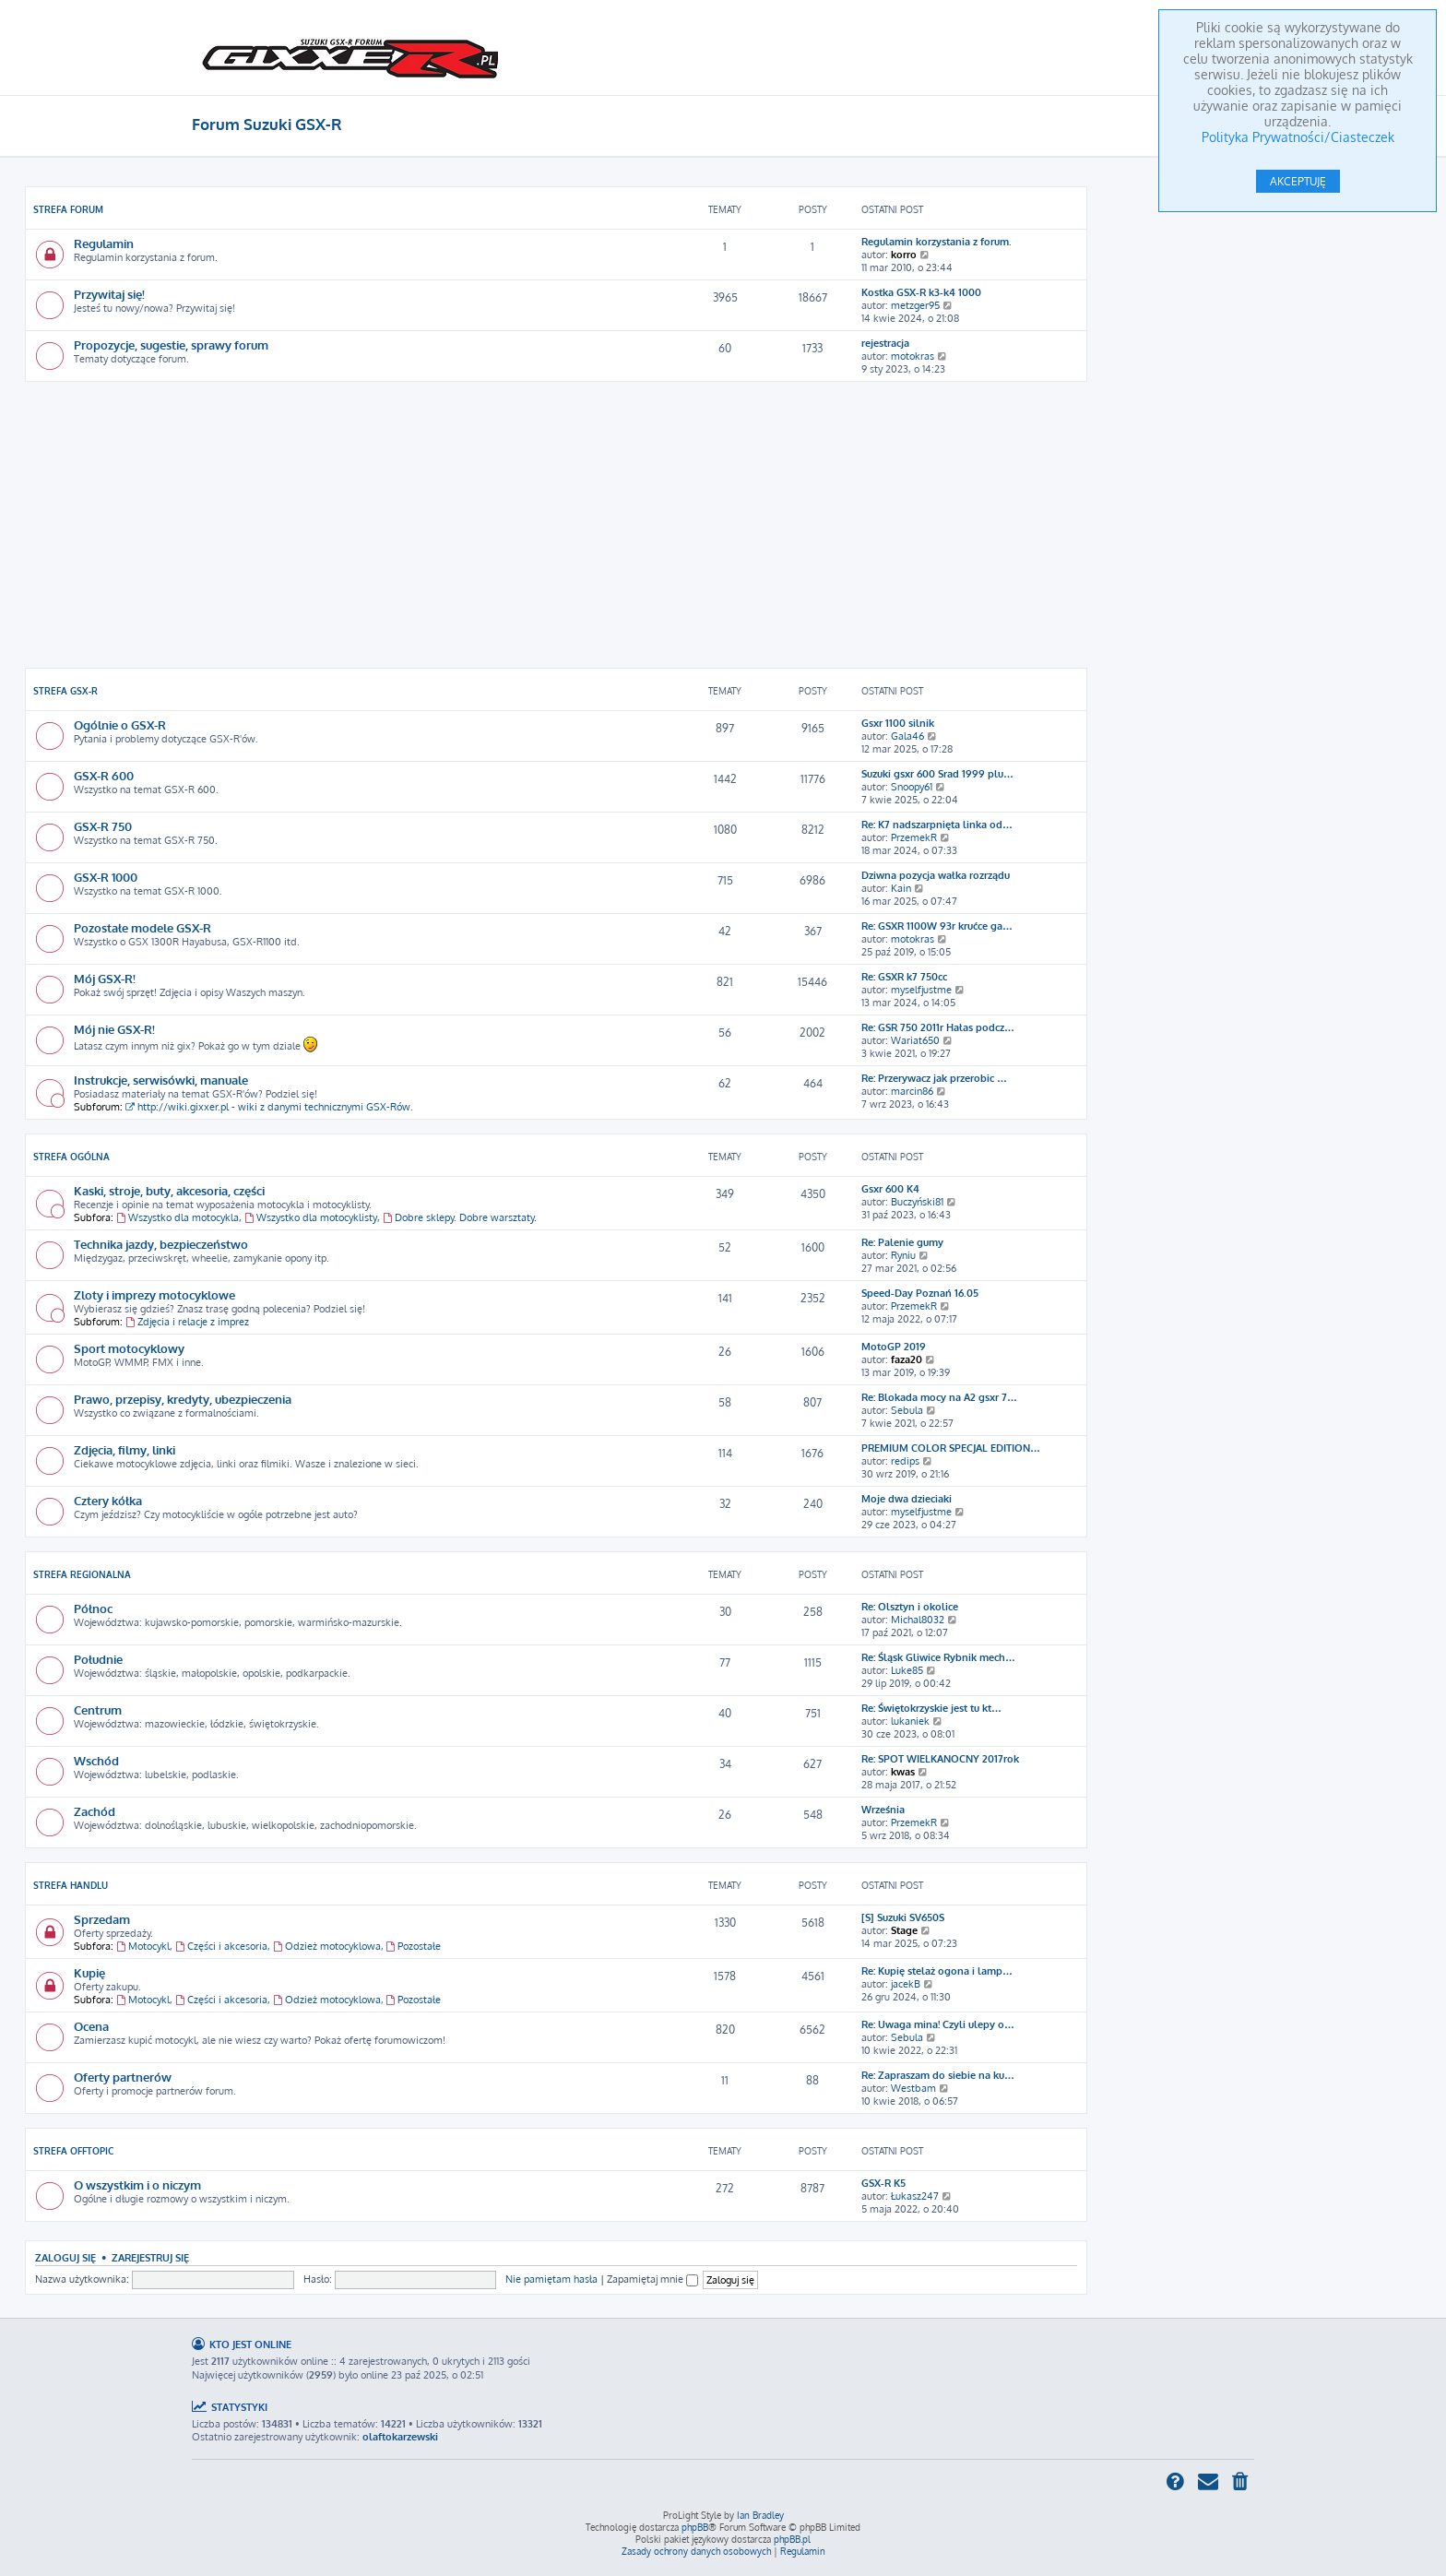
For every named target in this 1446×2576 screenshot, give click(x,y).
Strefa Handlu (70, 1885)
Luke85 (907, 1670)
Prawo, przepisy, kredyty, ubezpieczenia (182, 1399)
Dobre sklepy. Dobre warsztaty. (460, 1217)
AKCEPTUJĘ (1298, 181)
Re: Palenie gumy (902, 1242)
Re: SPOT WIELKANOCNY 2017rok (940, 1758)
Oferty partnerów (123, 2076)
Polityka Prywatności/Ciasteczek (1298, 137)
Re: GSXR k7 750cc (904, 976)
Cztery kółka (108, 1500)
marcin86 (912, 1091)
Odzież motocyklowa (327, 1946)
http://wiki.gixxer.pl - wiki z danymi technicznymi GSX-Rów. (269, 1106)
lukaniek (910, 1721)
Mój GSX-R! (105, 978)
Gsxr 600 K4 (890, 1188)
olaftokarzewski (400, 2436)
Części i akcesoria (221, 1946)
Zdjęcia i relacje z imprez (187, 1321)
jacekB (905, 1983)
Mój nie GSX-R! (114, 1029)
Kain (901, 888)
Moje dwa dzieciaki (906, 1498)
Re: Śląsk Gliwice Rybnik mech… (938, 1657)
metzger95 (915, 305)
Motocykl (143, 1946)
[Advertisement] (556, 525)
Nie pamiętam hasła (551, 2279)
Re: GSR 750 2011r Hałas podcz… (937, 1027)
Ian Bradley (760, 2515)
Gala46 (907, 736)
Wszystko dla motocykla (177, 1217)
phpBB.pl (792, 2539)
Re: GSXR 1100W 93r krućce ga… (937, 926)
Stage (904, 1930)
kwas (903, 1771)
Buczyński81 (917, 1201)
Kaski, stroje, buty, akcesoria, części (169, 1190)
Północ (93, 1608)
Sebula (907, 1410)
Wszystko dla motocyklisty (310, 1217)
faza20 (906, 1359)
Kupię (89, 1972)
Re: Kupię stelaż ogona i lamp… (937, 1971)
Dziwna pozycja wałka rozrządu (935, 875)
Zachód (94, 1811)
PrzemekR (914, 837)
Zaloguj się (65, 2257)
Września (883, 1809)
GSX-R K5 (883, 2183)
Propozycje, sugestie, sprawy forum (171, 344)
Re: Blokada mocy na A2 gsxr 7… (939, 1397)
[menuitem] (1241, 2483)
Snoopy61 (911, 786)
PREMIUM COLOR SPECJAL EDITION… (950, 1448)
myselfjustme (921, 989)
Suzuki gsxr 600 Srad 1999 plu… (937, 773)
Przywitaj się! (109, 294)
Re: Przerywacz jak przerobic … (934, 1078)
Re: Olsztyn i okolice (909, 1606)
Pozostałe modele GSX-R (142, 927)
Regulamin (104, 243)
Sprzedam (102, 1919)
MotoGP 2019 (893, 1346)
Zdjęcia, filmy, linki (124, 1449)
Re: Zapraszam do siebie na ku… (937, 2075)
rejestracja (885, 343)
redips (905, 1460)
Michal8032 (917, 1619)
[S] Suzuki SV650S (902, 1917)
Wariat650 (915, 1040)
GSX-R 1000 (105, 876)
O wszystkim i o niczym (137, 2184)
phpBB (695, 2527)
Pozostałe (414, 1946)
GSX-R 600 (104, 775)
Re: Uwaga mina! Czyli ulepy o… (937, 2024)
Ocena (91, 2026)
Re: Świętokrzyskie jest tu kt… (931, 1708)
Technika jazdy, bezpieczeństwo (161, 1244)
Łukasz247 (915, 2196)
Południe (98, 1659)
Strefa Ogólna (71, 1156)
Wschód (96, 1760)
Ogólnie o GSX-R (120, 724)
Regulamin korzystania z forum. (936, 241)
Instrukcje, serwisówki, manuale (161, 1079)
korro (904, 254)
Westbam (913, 2088)
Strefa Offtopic (73, 2150)
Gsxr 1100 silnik (897, 723)
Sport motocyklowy (129, 1348)
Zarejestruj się (150, 2257)
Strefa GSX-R (65, 690)
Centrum (98, 1709)
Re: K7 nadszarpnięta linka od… (937, 824)
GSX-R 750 (103, 826)
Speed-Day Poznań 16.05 (919, 1293)
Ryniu (903, 1255)
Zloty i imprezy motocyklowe (154, 1294)
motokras (912, 356)
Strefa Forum (68, 209)
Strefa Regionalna (82, 1574)
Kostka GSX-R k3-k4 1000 (921, 292)
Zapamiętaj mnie (652, 2279)
